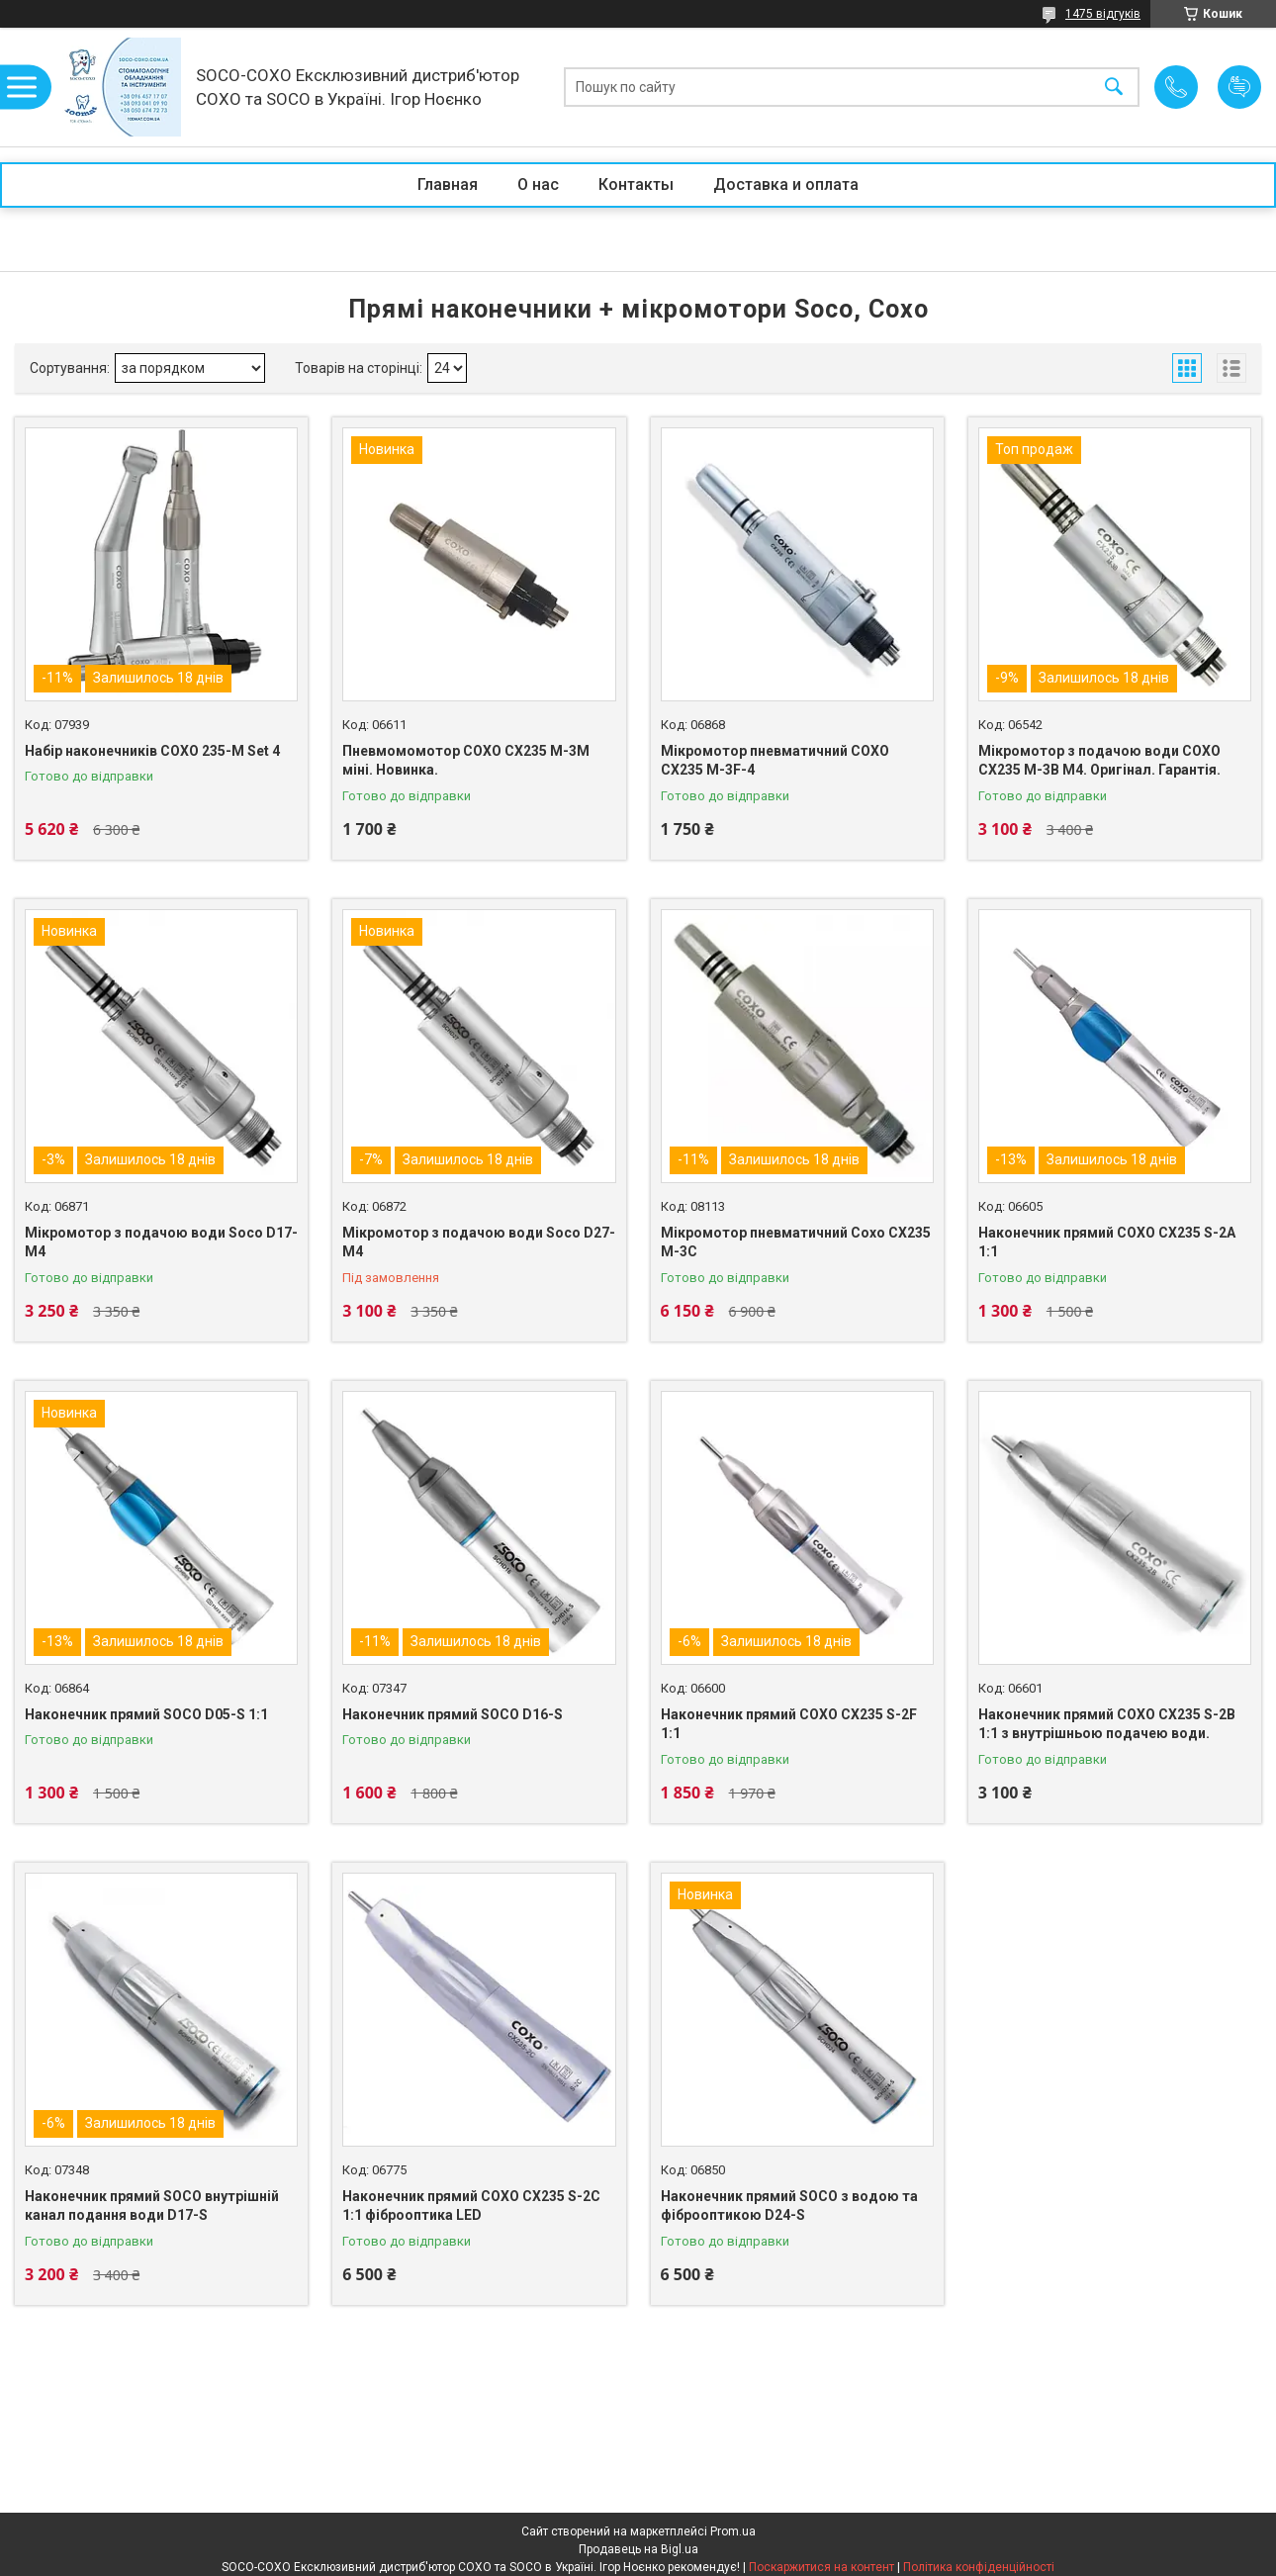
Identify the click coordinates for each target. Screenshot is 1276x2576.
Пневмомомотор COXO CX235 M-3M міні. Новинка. (466, 761)
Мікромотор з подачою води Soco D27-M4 (478, 1242)
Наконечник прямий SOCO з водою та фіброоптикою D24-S (789, 2206)
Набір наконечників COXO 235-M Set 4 (152, 751)
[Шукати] (1114, 87)
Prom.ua (733, 2531)
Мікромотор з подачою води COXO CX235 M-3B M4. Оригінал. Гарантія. (1099, 761)
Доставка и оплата (786, 184)
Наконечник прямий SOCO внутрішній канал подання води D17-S (152, 2206)
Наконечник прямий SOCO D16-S (452, 1714)
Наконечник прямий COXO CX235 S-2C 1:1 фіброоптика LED (471, 2206)
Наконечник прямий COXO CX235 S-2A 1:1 (1106, 1242)
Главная (447, 184)
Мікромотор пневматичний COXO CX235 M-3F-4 (775, 761)
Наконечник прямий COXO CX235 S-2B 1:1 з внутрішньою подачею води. (1106, 1724)
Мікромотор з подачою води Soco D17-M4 (161, 1242)
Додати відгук (1239, 87)
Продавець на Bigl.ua (638, 2549)
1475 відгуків (1102, 14)
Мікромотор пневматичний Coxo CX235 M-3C (796, 1242)
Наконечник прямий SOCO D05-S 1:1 (146, 1714)
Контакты (636, 184)
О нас (538, 184)
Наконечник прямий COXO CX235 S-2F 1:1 (789, 1724)
